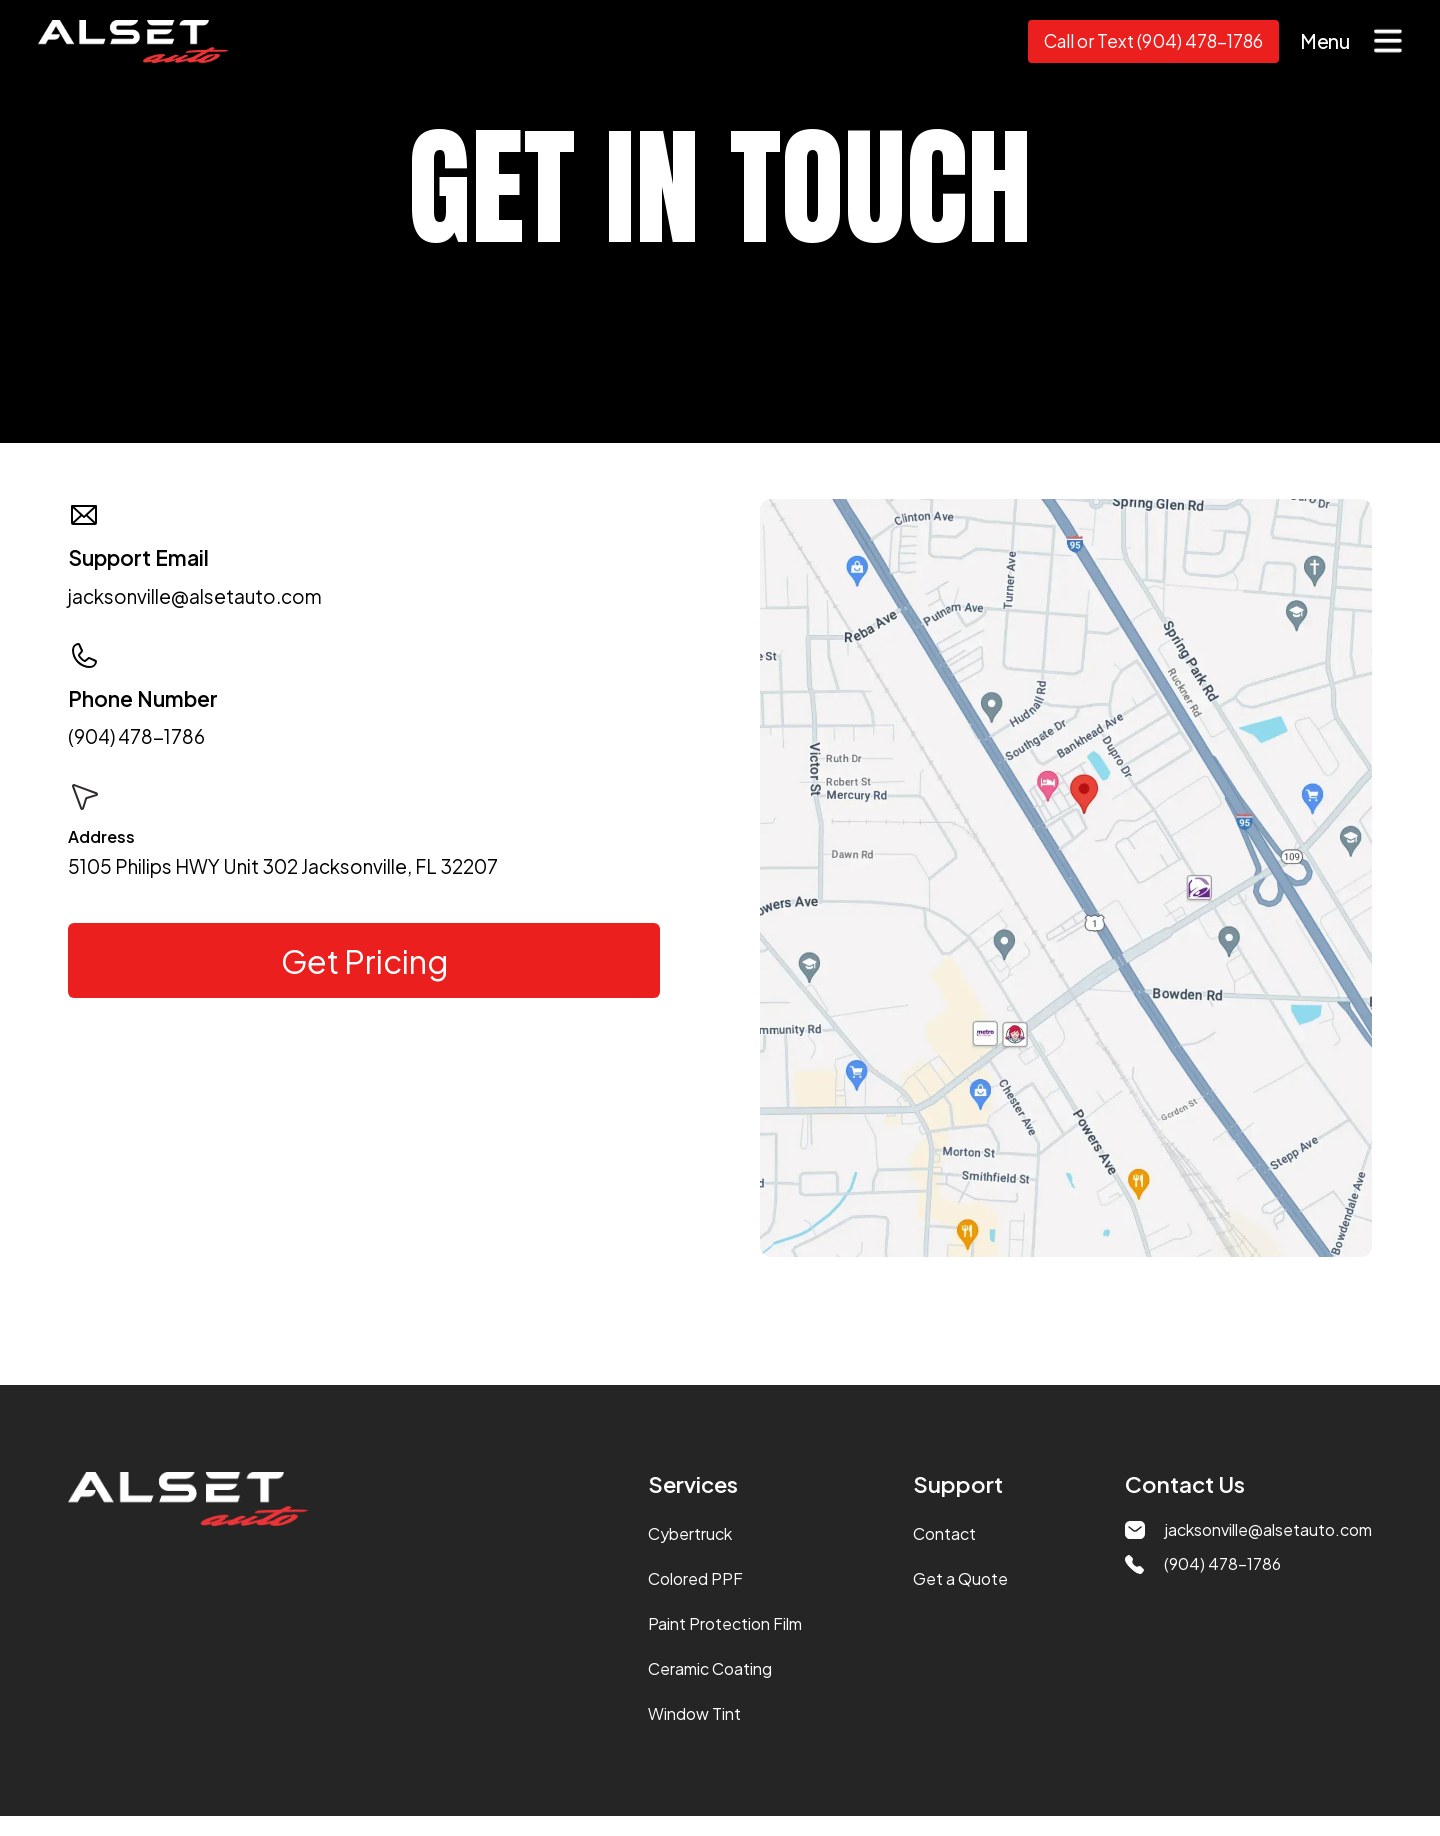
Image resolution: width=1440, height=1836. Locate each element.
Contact (944, 1533)
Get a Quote (960, 1578)
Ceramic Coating (710, 1668)
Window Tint (694, 1713)
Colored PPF (695, 1578)
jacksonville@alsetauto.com (195, 596)
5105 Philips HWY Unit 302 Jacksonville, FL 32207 (283, 866)
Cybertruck (690, 1533)
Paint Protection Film (725, 1623)
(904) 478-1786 (136, 736)
